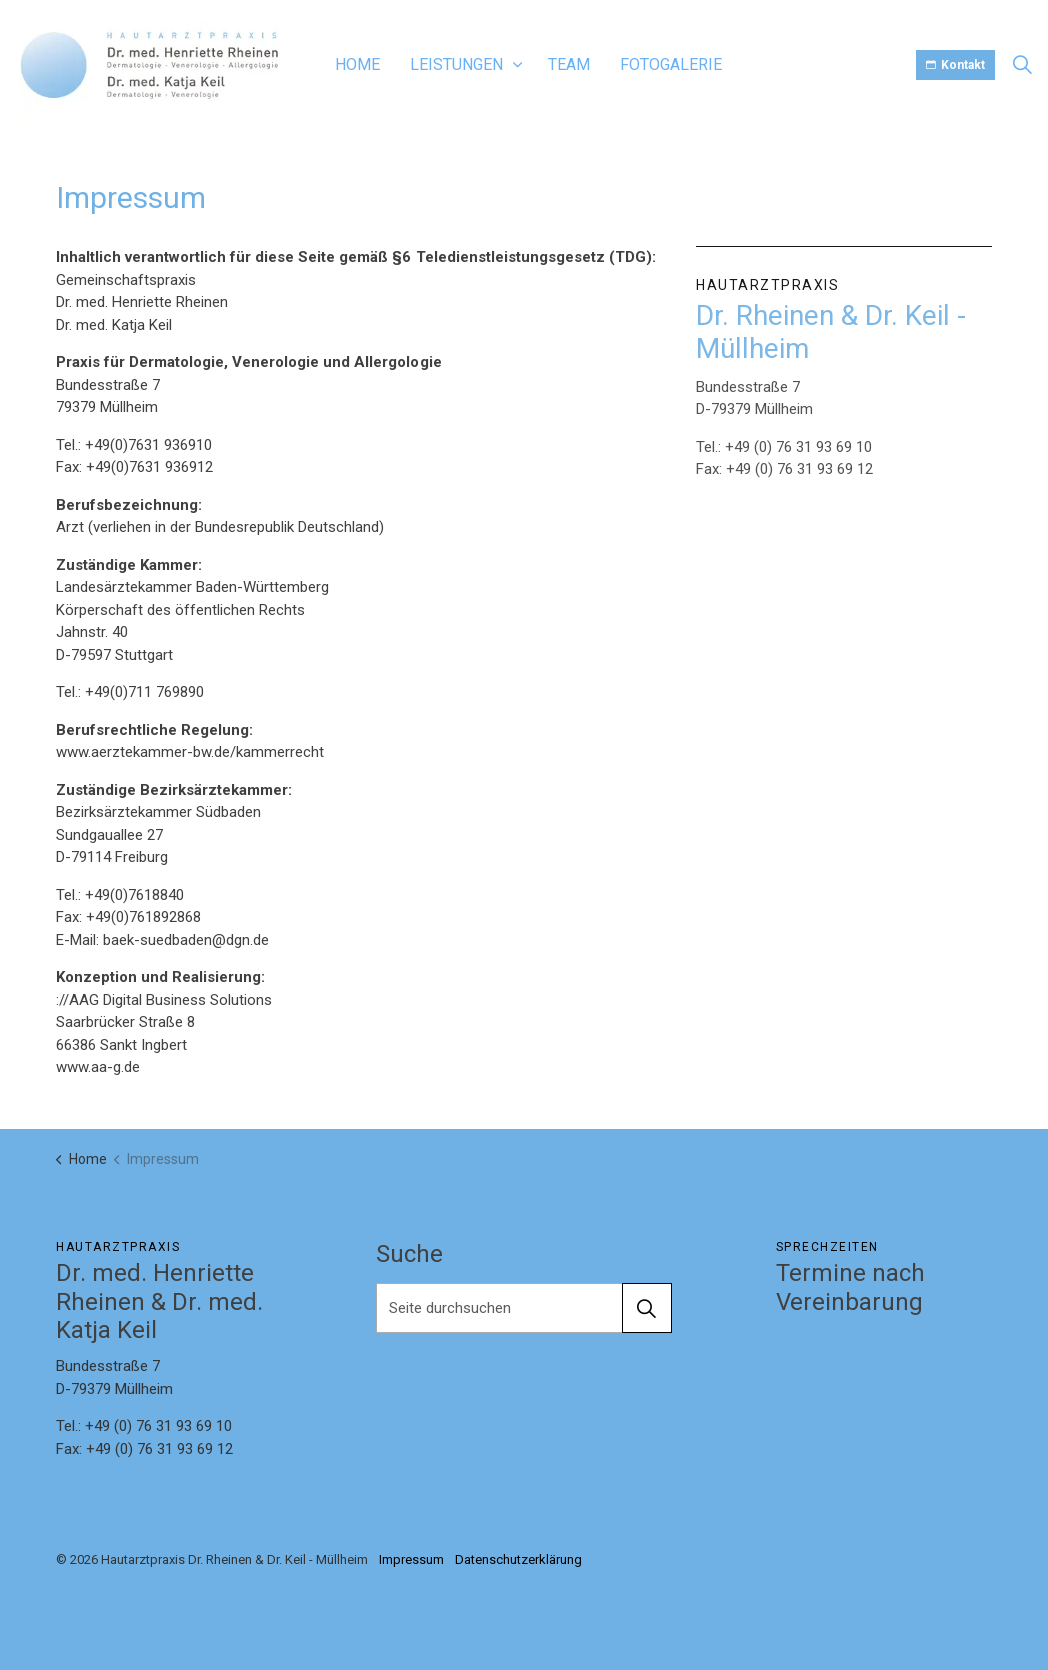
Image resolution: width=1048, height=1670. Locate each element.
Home (357, 64)
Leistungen (456, 64)
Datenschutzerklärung (518, 1559)
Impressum (411, 1559)
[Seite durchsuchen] (524, 1308)
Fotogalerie (671, 64)
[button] (647, 1308)
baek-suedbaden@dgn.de (186, 940)
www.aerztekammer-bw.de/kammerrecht (190, 752)
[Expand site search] (1022, 65)
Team (569, 64)
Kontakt (955, 65)
